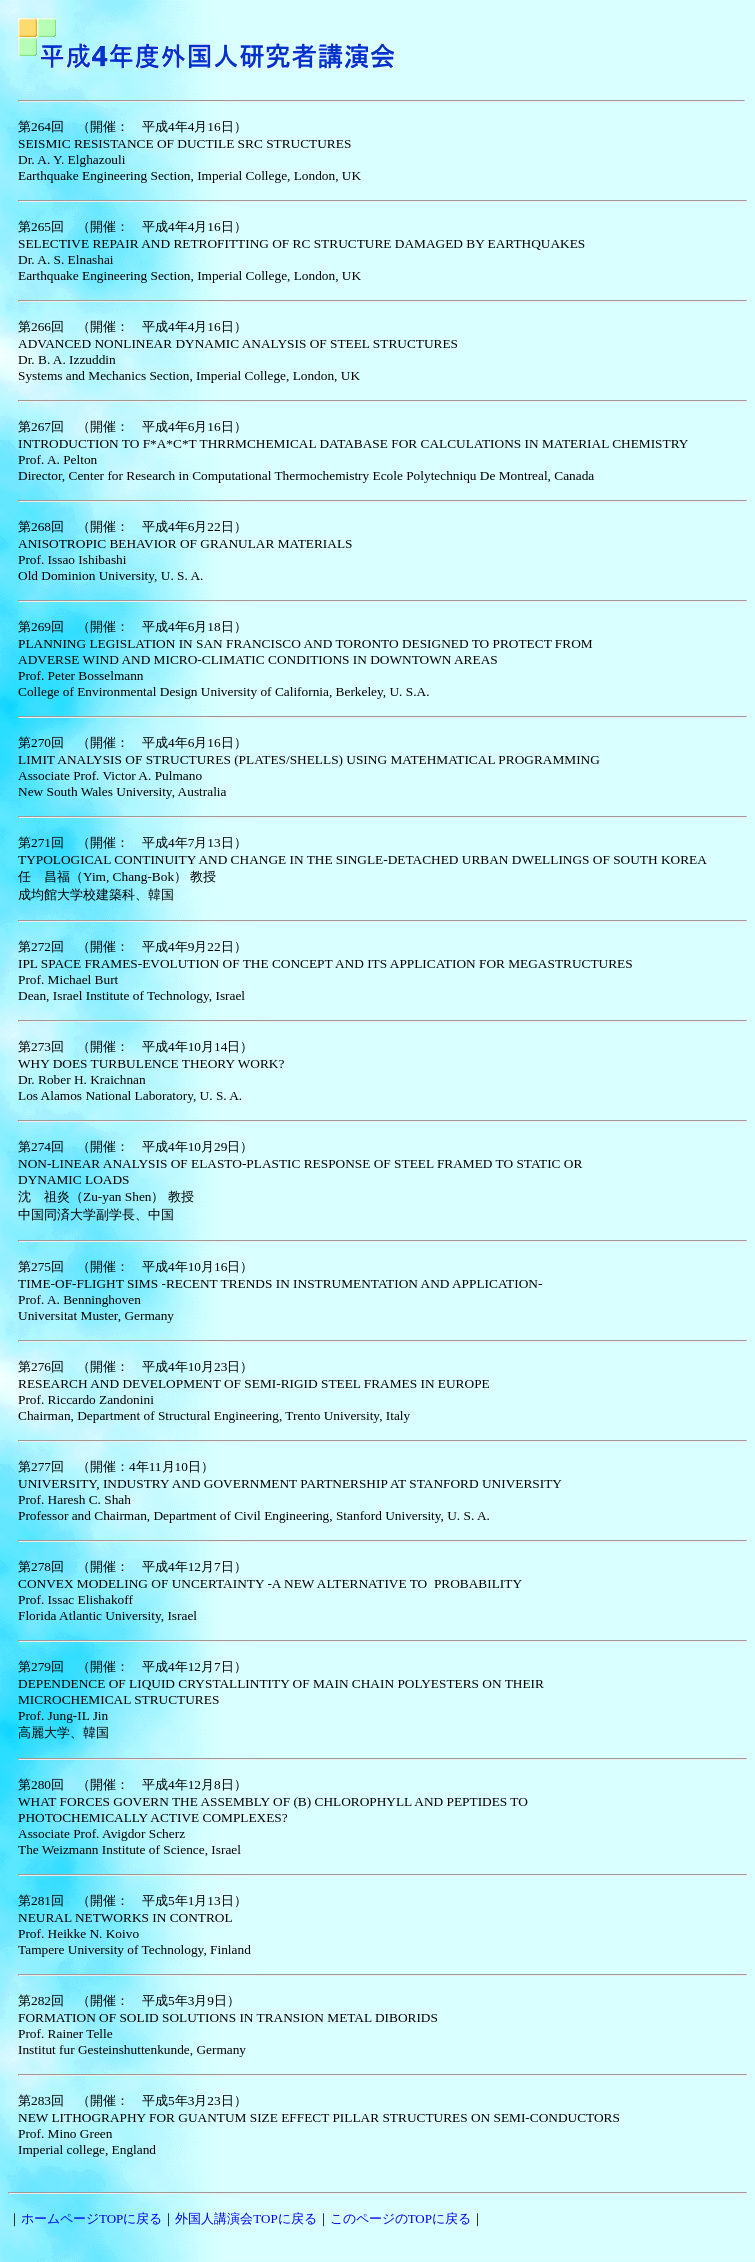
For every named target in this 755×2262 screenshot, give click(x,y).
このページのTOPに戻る (400, 2218)
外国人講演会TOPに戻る (245, 2218)
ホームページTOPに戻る (91, 2218)
